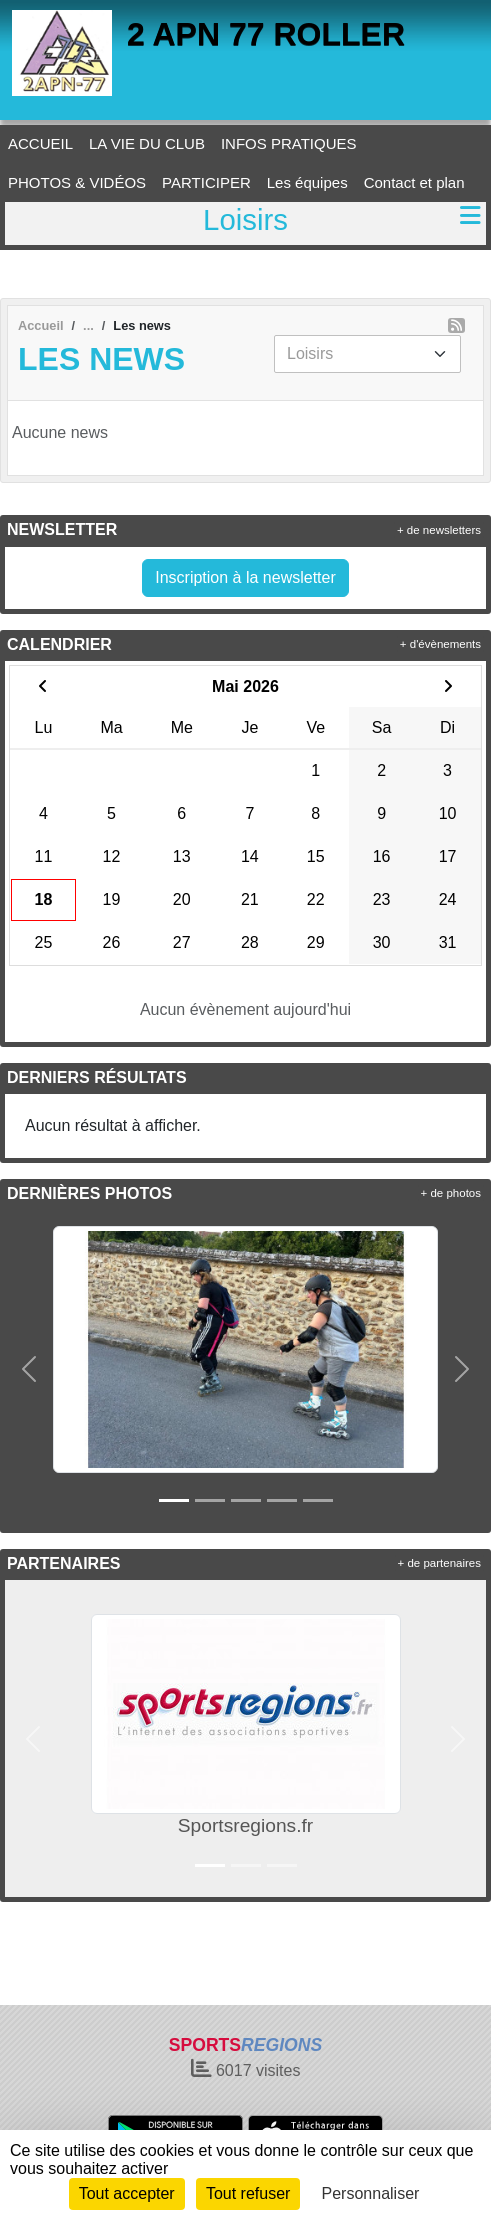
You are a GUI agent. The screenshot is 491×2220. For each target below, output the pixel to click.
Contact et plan (414, 182)
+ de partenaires (439, 1563)
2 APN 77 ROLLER (266, 34)
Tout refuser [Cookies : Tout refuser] (248, 2193)
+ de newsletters (439, 530)
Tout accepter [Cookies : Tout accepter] (127, 2193)
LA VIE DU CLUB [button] (147, 143)
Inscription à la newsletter (245, 577)
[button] (29, 1369)
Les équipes (307, 182)
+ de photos (451, 1193)
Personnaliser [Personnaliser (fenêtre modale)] (371, 2193)
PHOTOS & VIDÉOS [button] (77, 182)
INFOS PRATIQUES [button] (289, 143)
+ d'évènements (440, 644)
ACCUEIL (40, 143)
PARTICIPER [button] (206, 182)
